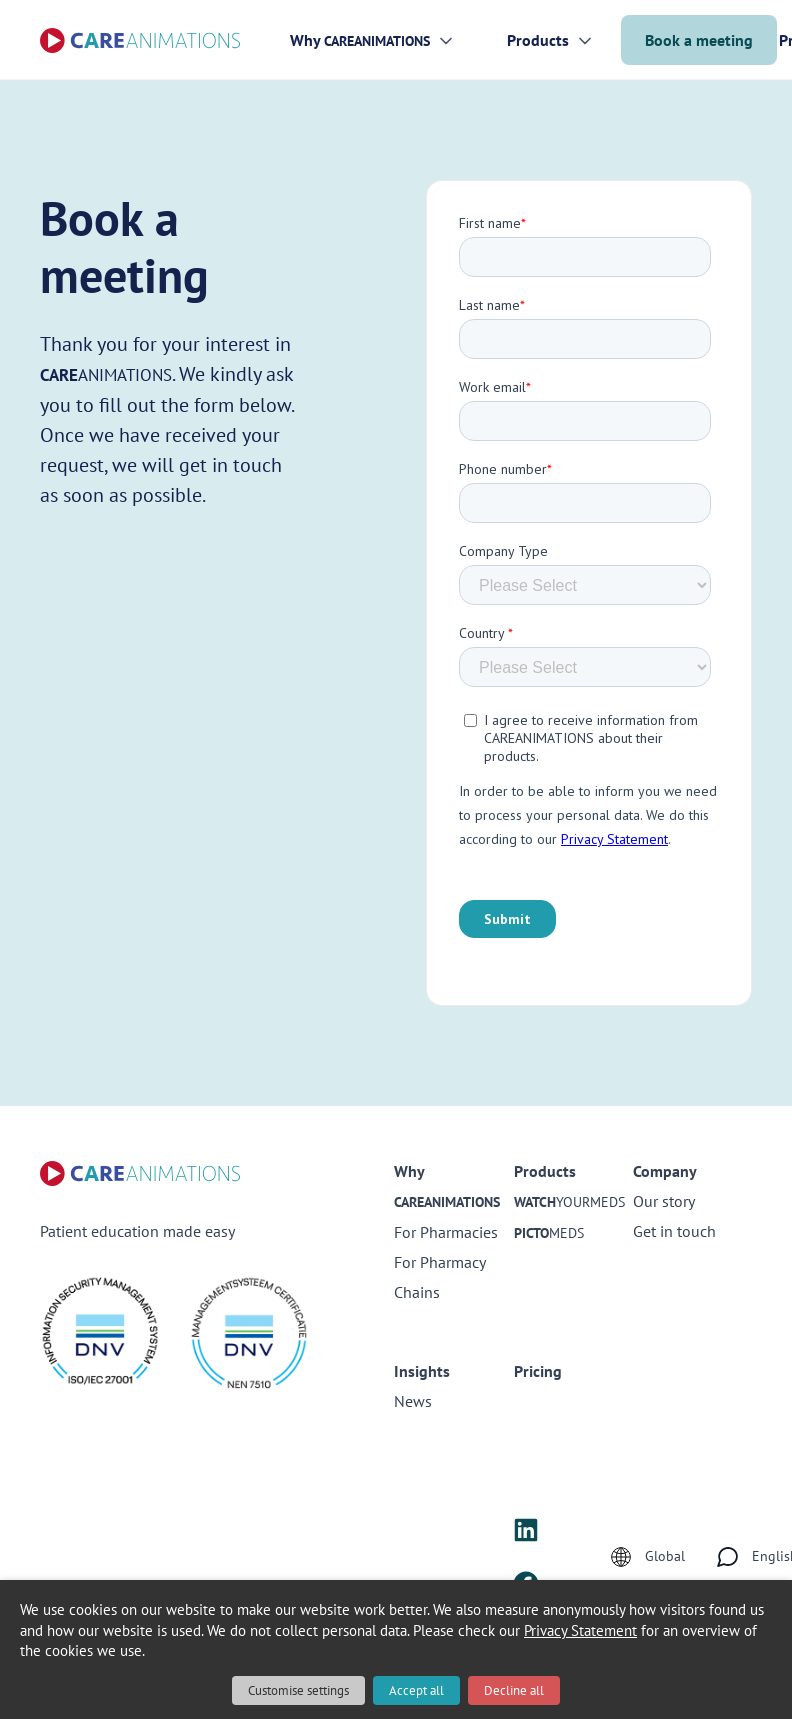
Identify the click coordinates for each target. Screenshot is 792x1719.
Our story (664, 1201)
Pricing (538, 1371)
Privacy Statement (580, 1630)
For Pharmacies (446, 1232)
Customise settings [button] (298, 1690)
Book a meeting (699, 40)
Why (360, 40)
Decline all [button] (514, 1690)
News (413, 1401)
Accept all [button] (416, 1690)
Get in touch (674, 1231)
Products (538, 40)
